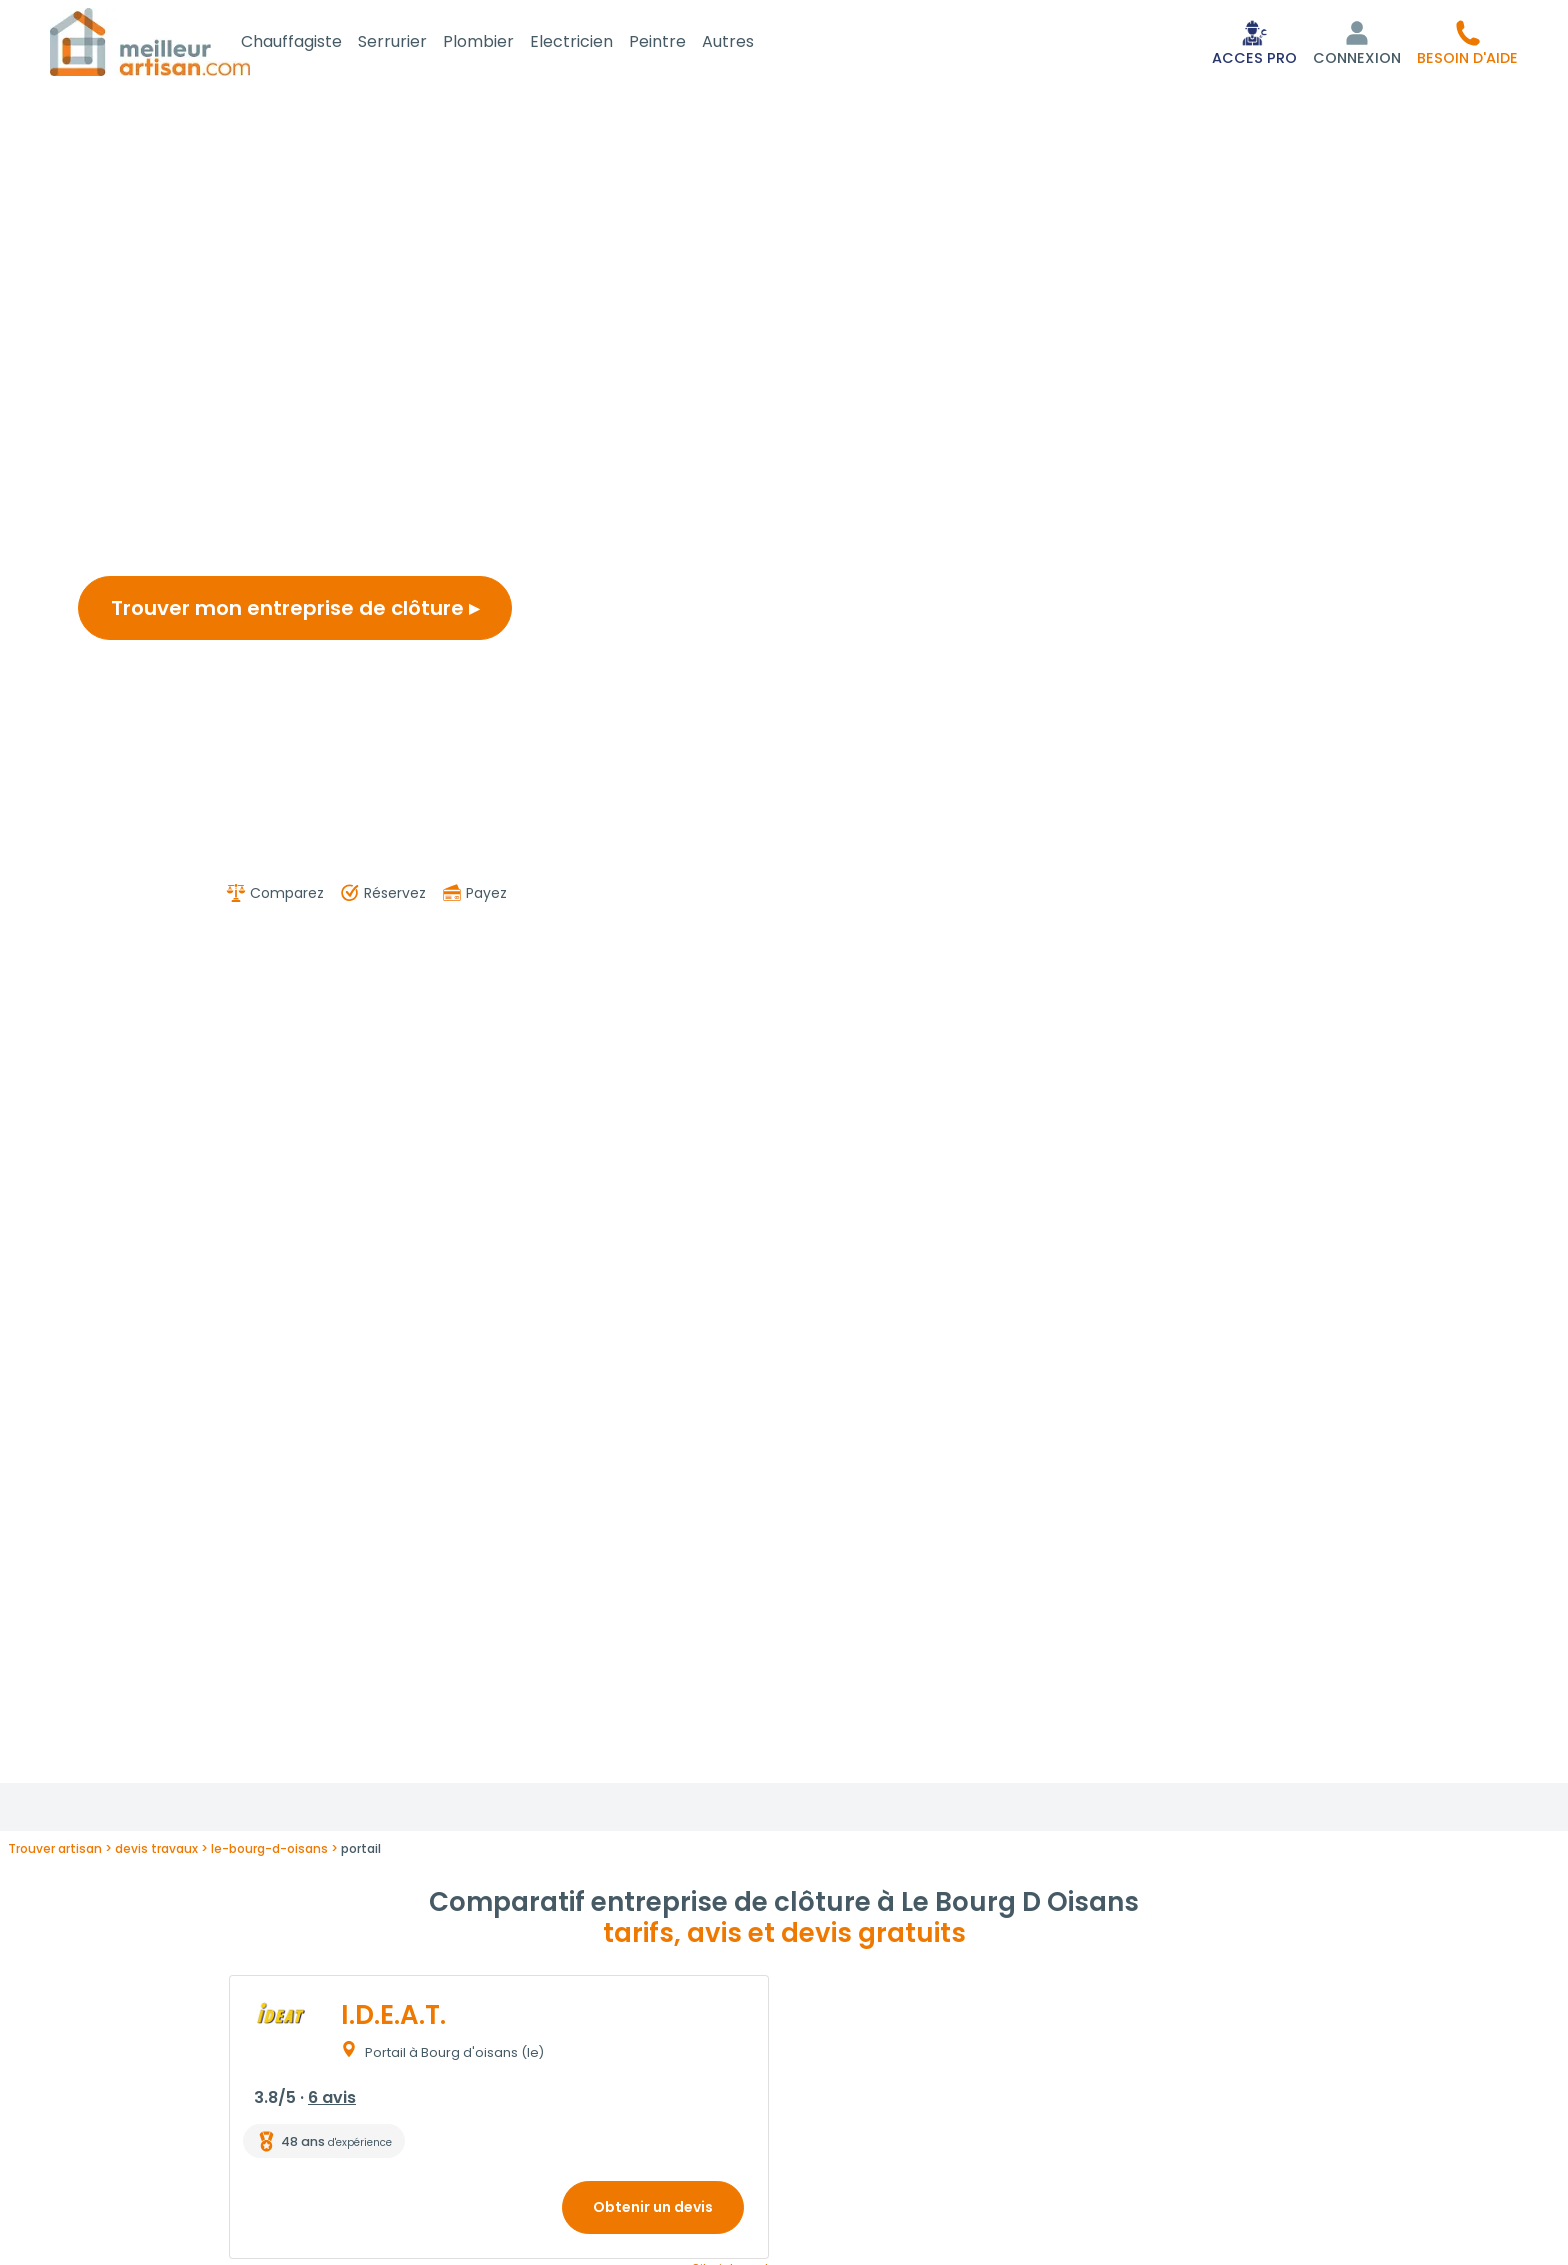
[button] (1467, 44)
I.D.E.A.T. (393, 2019)
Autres (752, 43)
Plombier (502, 43)
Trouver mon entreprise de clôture (295, 612)
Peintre (681, 43)
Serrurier (416, 43)
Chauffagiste (315, 43)
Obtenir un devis (653, 2211)
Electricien (595, 43)
